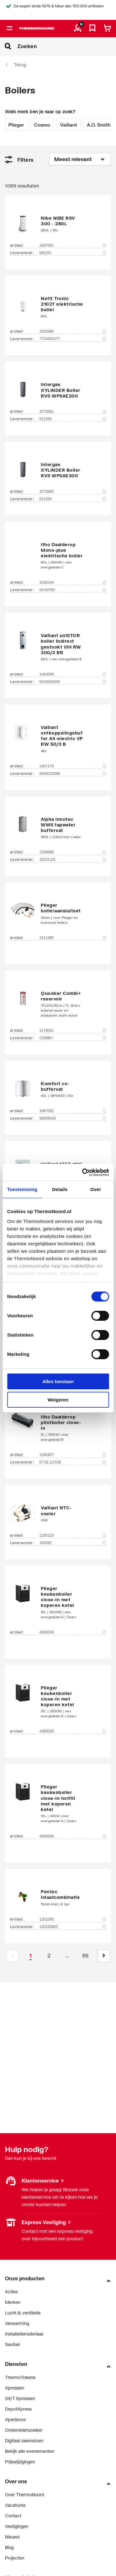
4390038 (72, 1731)
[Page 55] (85, 1955)
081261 (72, 253)
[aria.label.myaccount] (77, 28)
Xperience (15, 2419)
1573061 (72, 411)
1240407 (72, 1455)
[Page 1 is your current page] (30, 1955)
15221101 (72, 859)
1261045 (72, 1919)
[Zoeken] (66, 46)
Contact (13, 2515)
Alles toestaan (58, 1381)
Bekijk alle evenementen (29, 2451)
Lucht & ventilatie (23, 2312)
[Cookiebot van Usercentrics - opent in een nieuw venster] (82, 1172)
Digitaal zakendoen (24, 2440)
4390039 (72, 1632)
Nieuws (12, 2536)
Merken (12, 2302)
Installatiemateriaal (24, 2333)
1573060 (72, 491)
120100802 (72, 1927)
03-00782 (72, 590)
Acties (11, 2291)
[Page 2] (49, 1955)
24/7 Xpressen (20, 2398)
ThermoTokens (20, 2377)
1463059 (72, 674)
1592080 (72, 331)
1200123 (72, 1535)
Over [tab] (95, 1189)
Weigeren (58, 1399)
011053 (72, 419)
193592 (72, 1543)
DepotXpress (18, 2409)
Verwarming (17, 2323)
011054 (72, 499)
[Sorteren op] (80, 159)
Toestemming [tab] (22, 1189)
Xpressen (14, 2387)
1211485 (72, 938)
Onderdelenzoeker (23, 2430)
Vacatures (15, 2505)
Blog (9, 2547)
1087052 (72, 1111)
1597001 (72, 245)
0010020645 (72, 682)
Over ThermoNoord (24, 2494)
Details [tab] (59, 1189)
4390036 (72, 1836)
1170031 (72, 1030)
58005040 (72, 1118)
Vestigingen (16, 2526)
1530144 (72, 582)
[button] (103, 1955)
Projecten (14, 2557)
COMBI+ (72, 1038)
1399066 (72, 852)
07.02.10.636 (72, 1462)
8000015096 (72, 773)
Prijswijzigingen (20, 2461)
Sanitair (12, 2344)
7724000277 (72, 339)
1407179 (72, 766)
